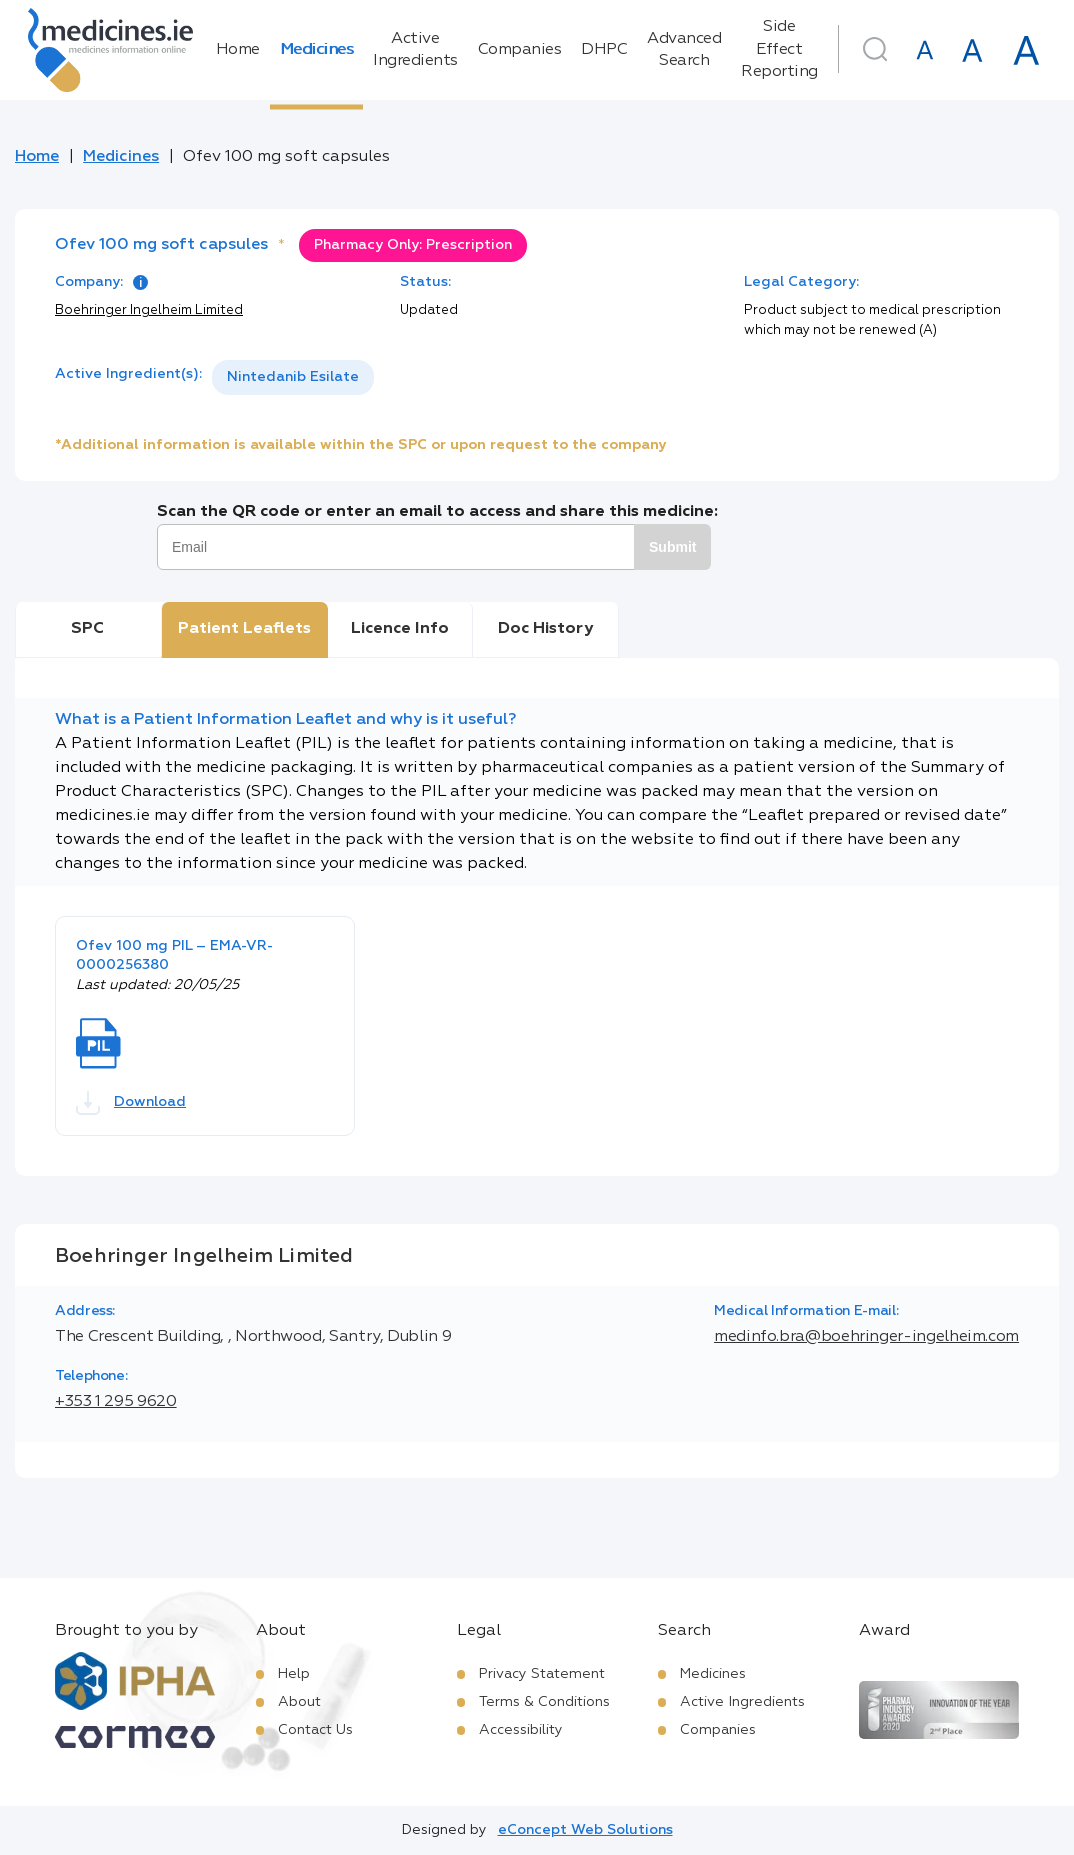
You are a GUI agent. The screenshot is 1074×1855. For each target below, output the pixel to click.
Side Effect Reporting (779, 49)
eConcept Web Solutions (585, 1830)
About (299, 1702)
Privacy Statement (542, 1674)
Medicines (317, 50)
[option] (293, 377)
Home (238, 50)
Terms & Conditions (544, 1702)
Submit (672, 547)
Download (131, 1103)
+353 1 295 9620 (116, 1402)
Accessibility (521, 1730)
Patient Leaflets (244, 629)
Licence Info (400, 629)
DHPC (604, 50)
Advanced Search (684, 50)
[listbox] (293, 377)
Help (294, 1674)
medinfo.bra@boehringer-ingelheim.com (866, 1337)
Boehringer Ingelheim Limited (149, 310)
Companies (520, 50)
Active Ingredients (415, 50)
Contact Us (315, 1730)
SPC (87, 629)
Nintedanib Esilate (293, 377)
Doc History (545, 629)
